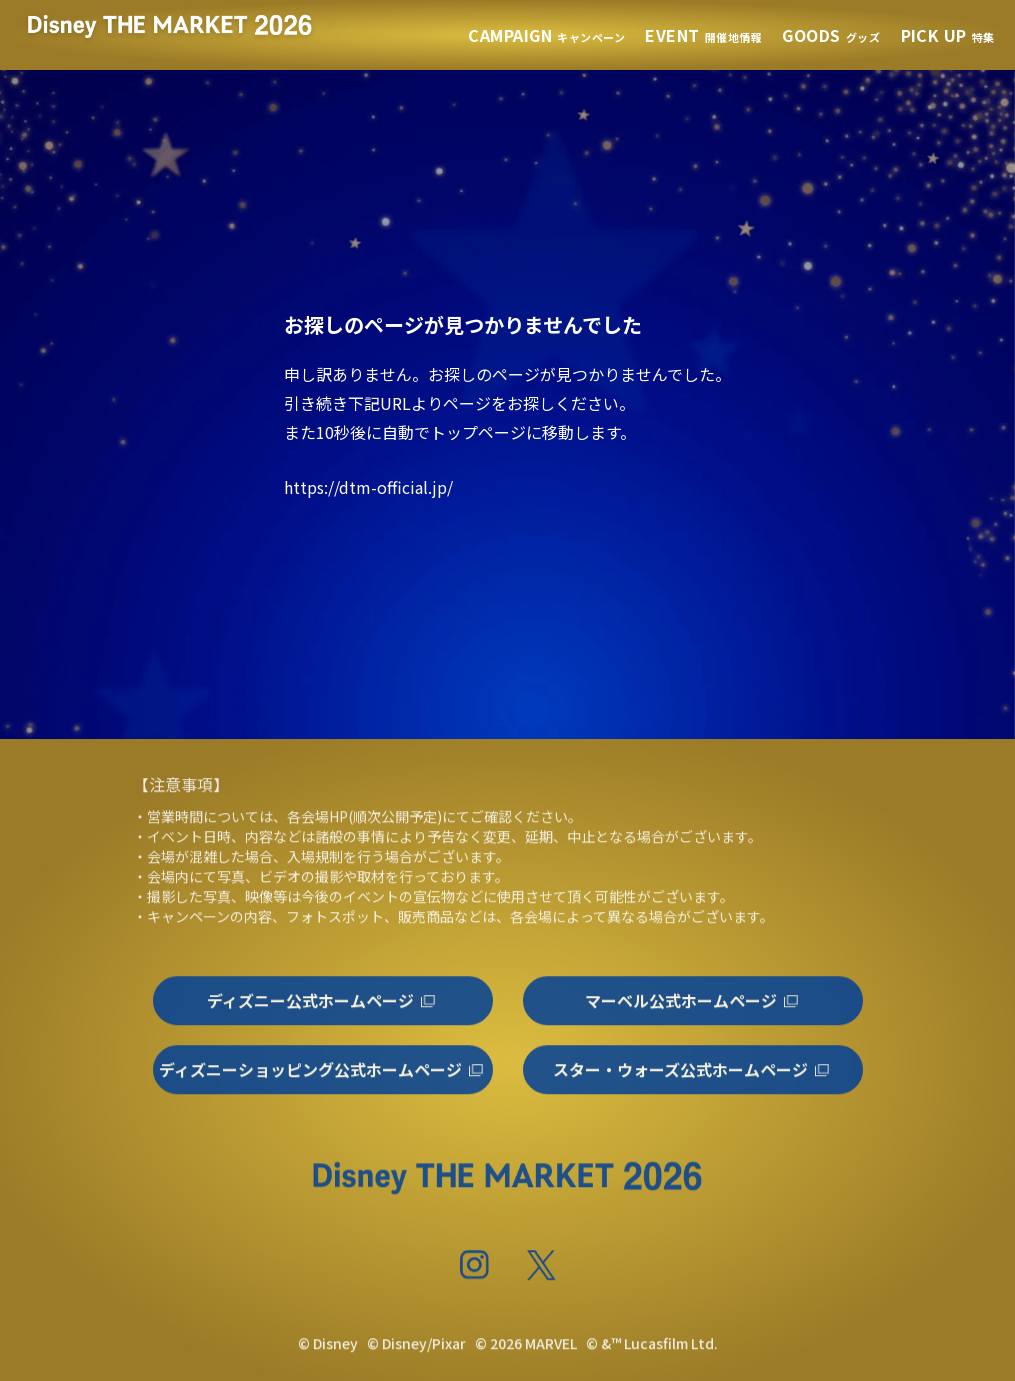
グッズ (831, 37)
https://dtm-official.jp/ (368, 487)
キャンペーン (546, 37)
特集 (948, 37)
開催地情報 (703, 37)
